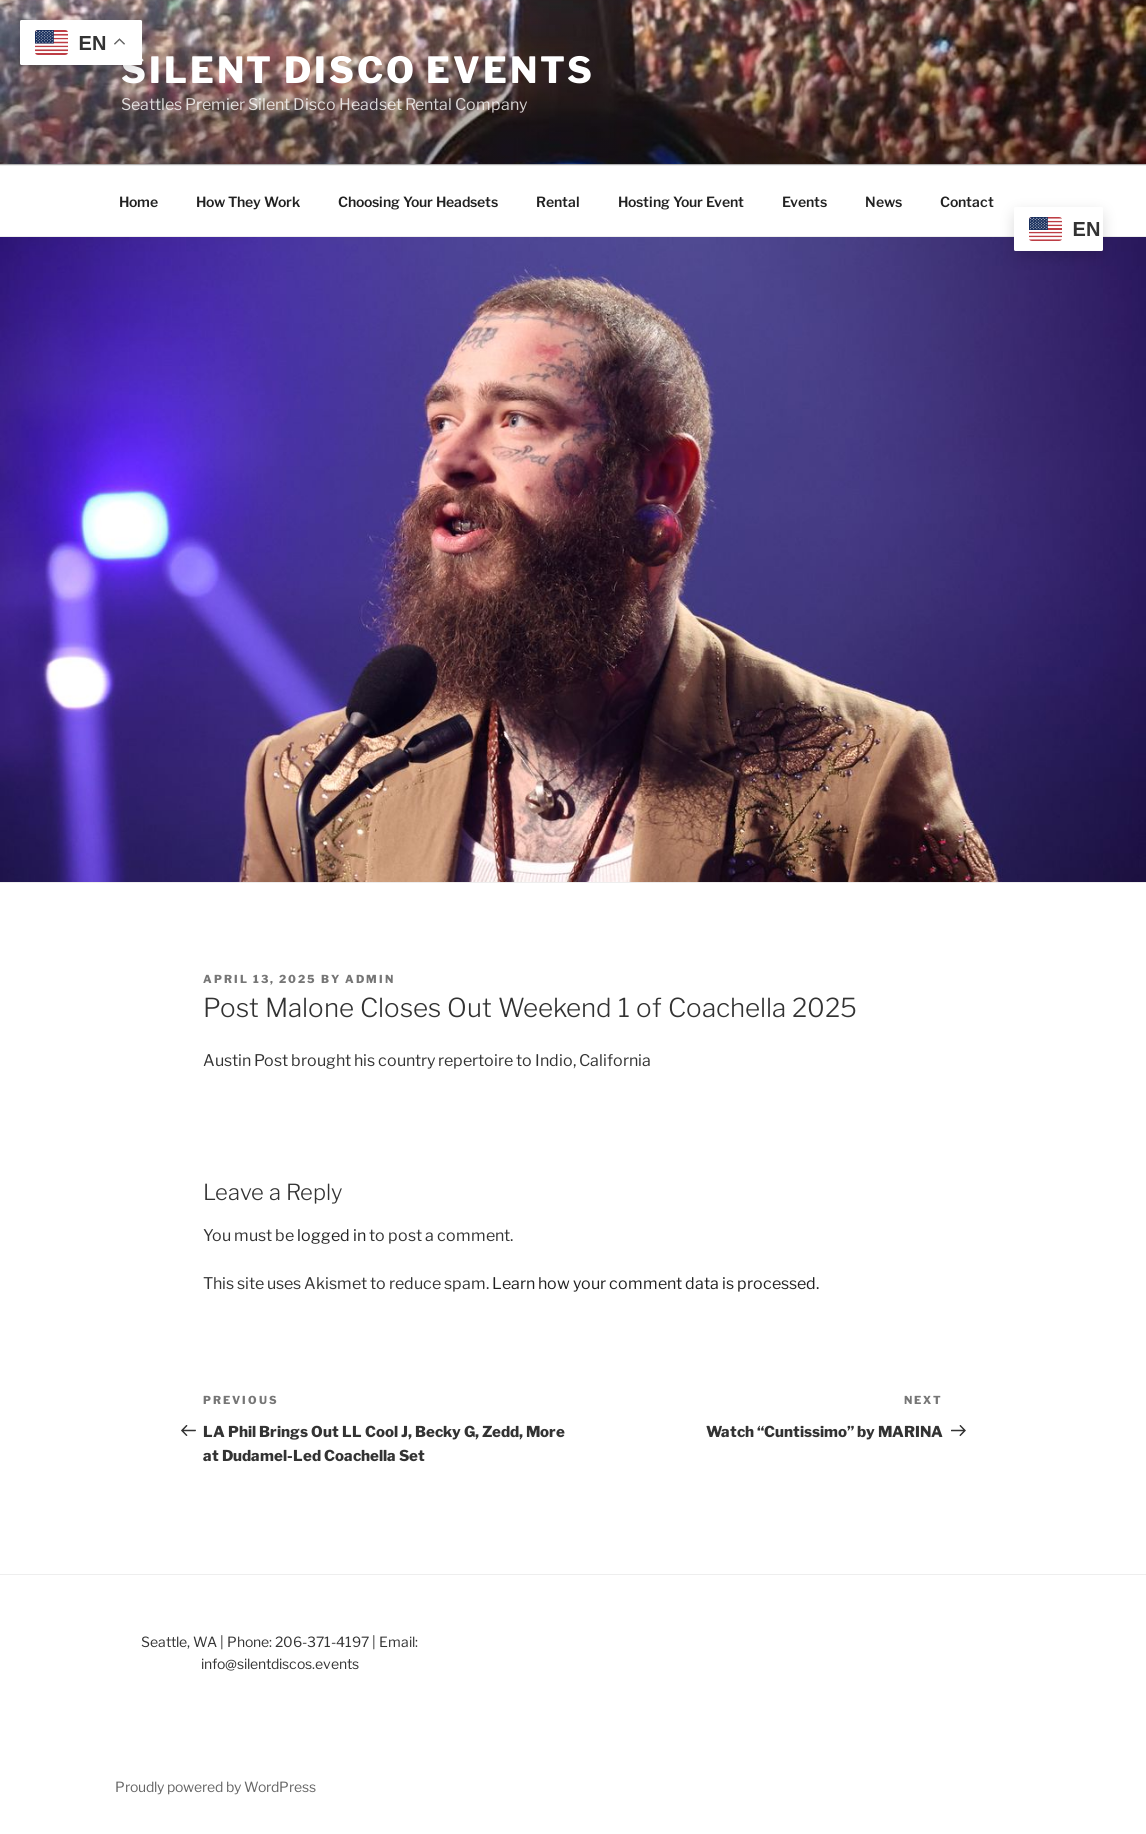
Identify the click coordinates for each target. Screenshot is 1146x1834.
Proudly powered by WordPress (215, 1786)
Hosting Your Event (681, 201)
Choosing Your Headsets (418, 201)
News (883, 201)
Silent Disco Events (358, 70)
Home (138, 201)
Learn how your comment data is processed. (655, 1283)
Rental (558, 201)
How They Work (248, 201)
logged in (331, 1235)
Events (804, 201)
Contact (967, 201)
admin (370, 979)
